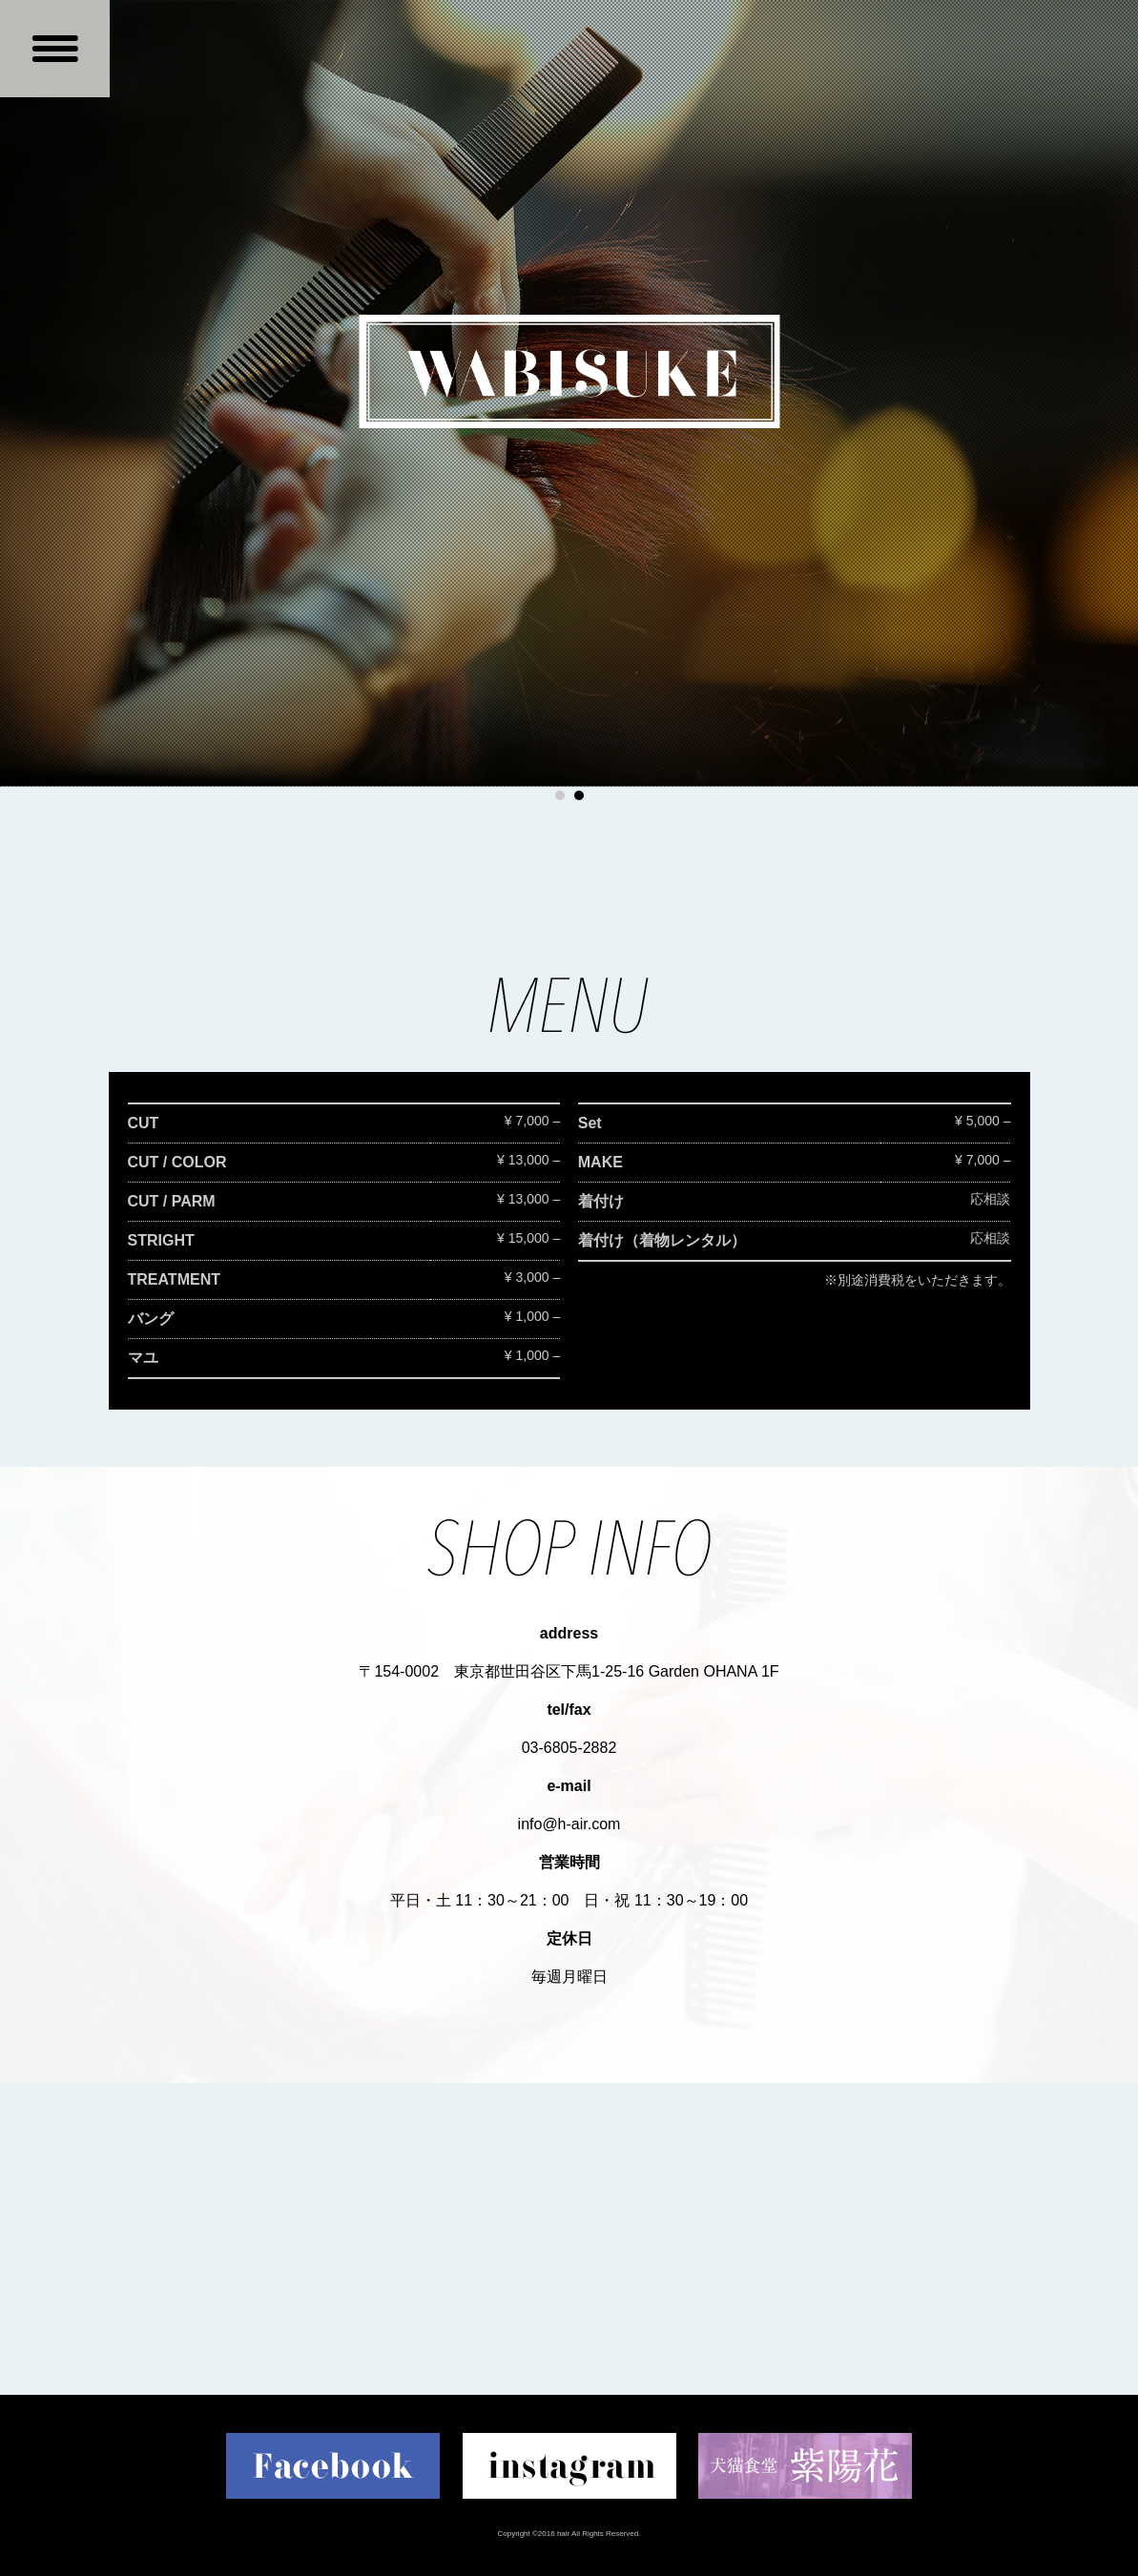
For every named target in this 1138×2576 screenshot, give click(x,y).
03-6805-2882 (569, 1748)
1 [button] (560, 795)
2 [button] (579, 795)
